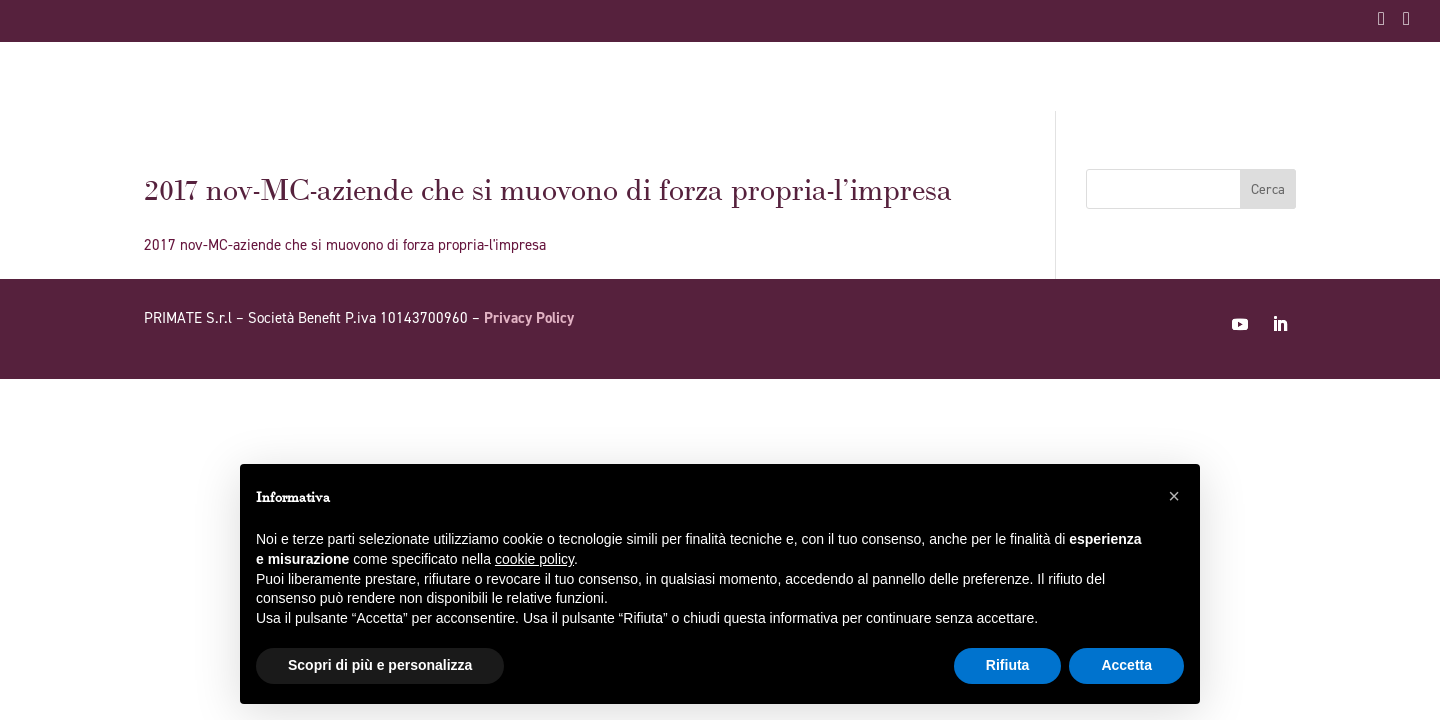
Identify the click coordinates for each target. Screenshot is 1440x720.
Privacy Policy (529, 318)
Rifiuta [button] (1008, 665)
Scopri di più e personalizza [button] (380, 665)
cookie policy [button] (534, 559)
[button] (1174, 496)
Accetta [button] (1126, 665)
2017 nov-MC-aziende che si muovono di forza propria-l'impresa (345, 245)
